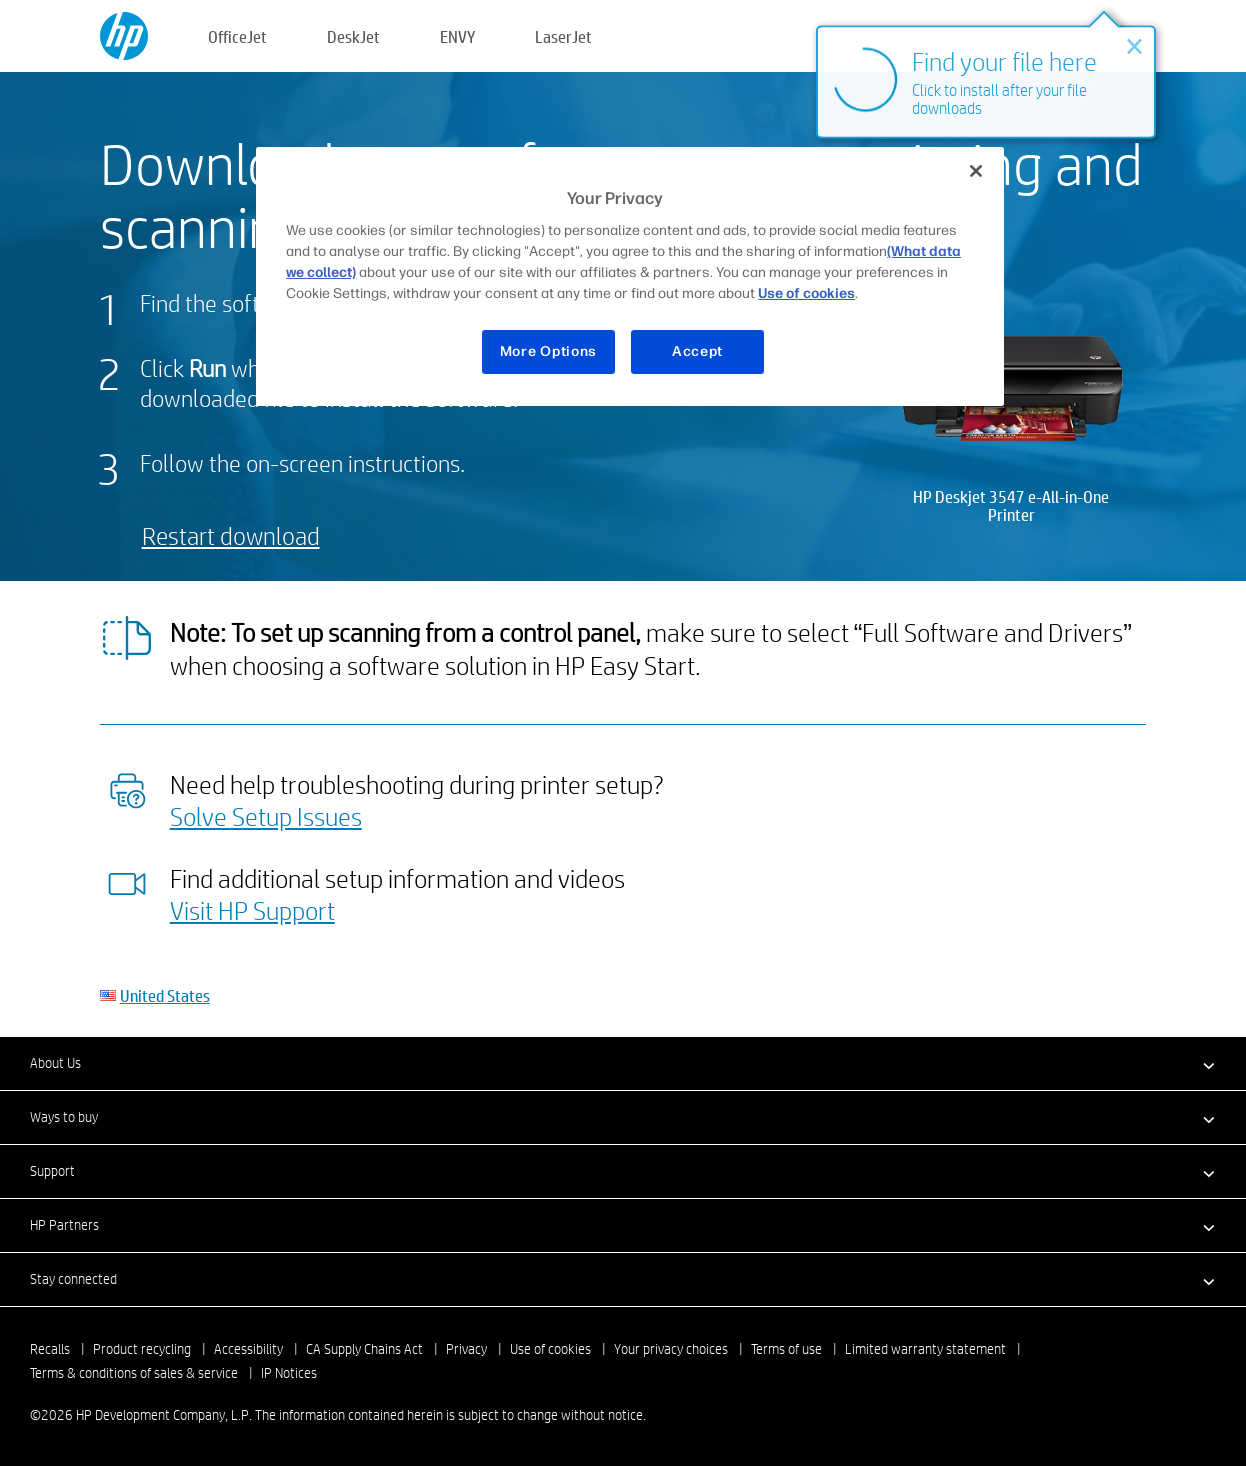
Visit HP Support (252, 910)
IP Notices (289, 1373)
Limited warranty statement (925, 1349)
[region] (630, 276)
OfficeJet (237, 36)
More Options (548, 351)
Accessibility (248, 1349)
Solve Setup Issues (266, 816)
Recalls (50, 1349)
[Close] (976, 171)
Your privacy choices (671, 1349)
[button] (623, 1063)
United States (165, 995)
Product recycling (142, 1349)
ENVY (457, 36)
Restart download (231, 535)
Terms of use (786, 1349)
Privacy (466, 1349)
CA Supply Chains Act (364, 1349)
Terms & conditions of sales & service (134, 1373)
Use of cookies (550, 1349)
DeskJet (353, 36)
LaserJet (563, 36)
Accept (697, 351)
